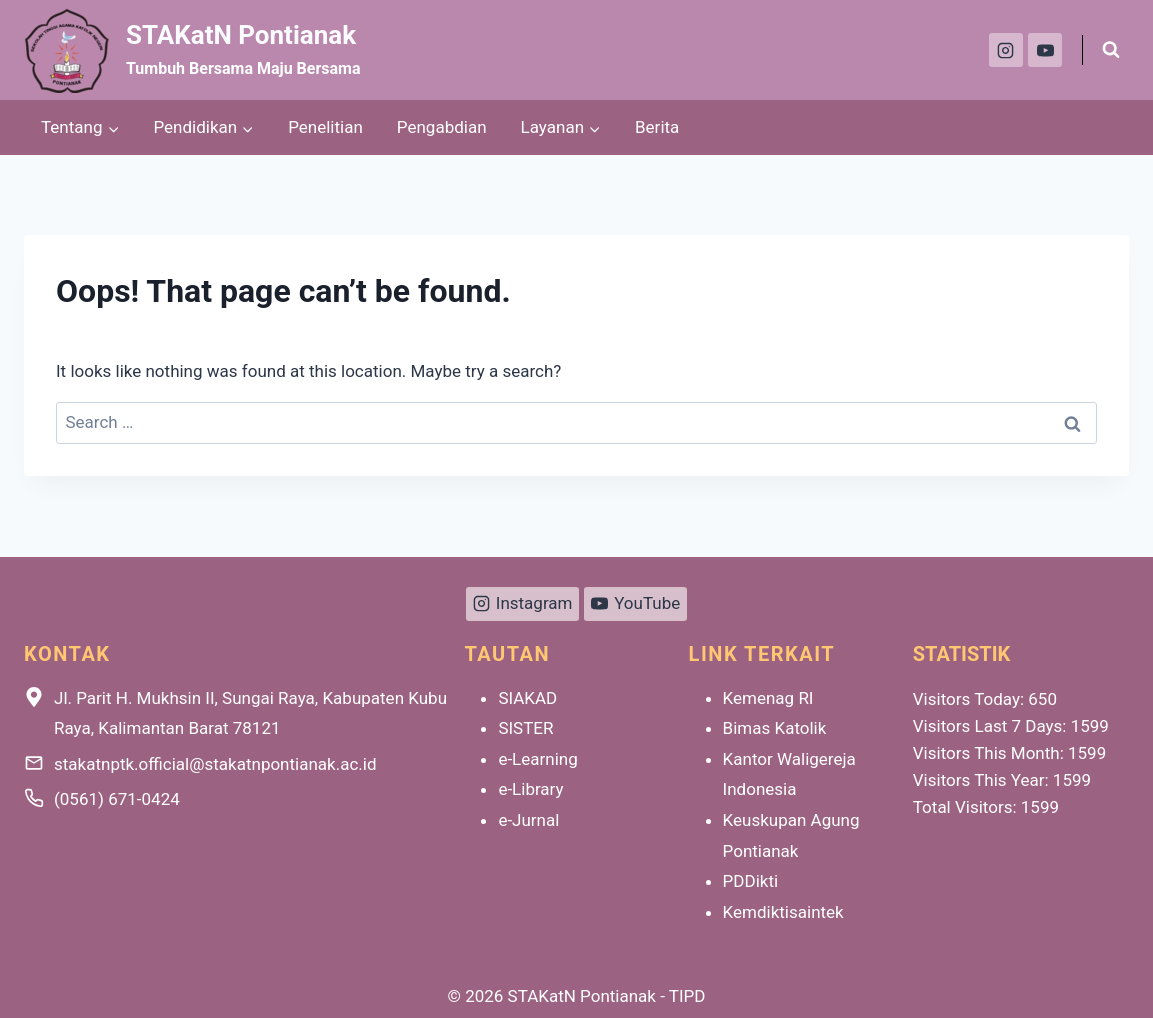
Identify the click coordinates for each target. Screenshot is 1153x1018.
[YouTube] (1045, 50)
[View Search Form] (1111, 50)
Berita (657, 127)
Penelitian (325, 127)
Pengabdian (442, 127)
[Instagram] (1006, 50)
